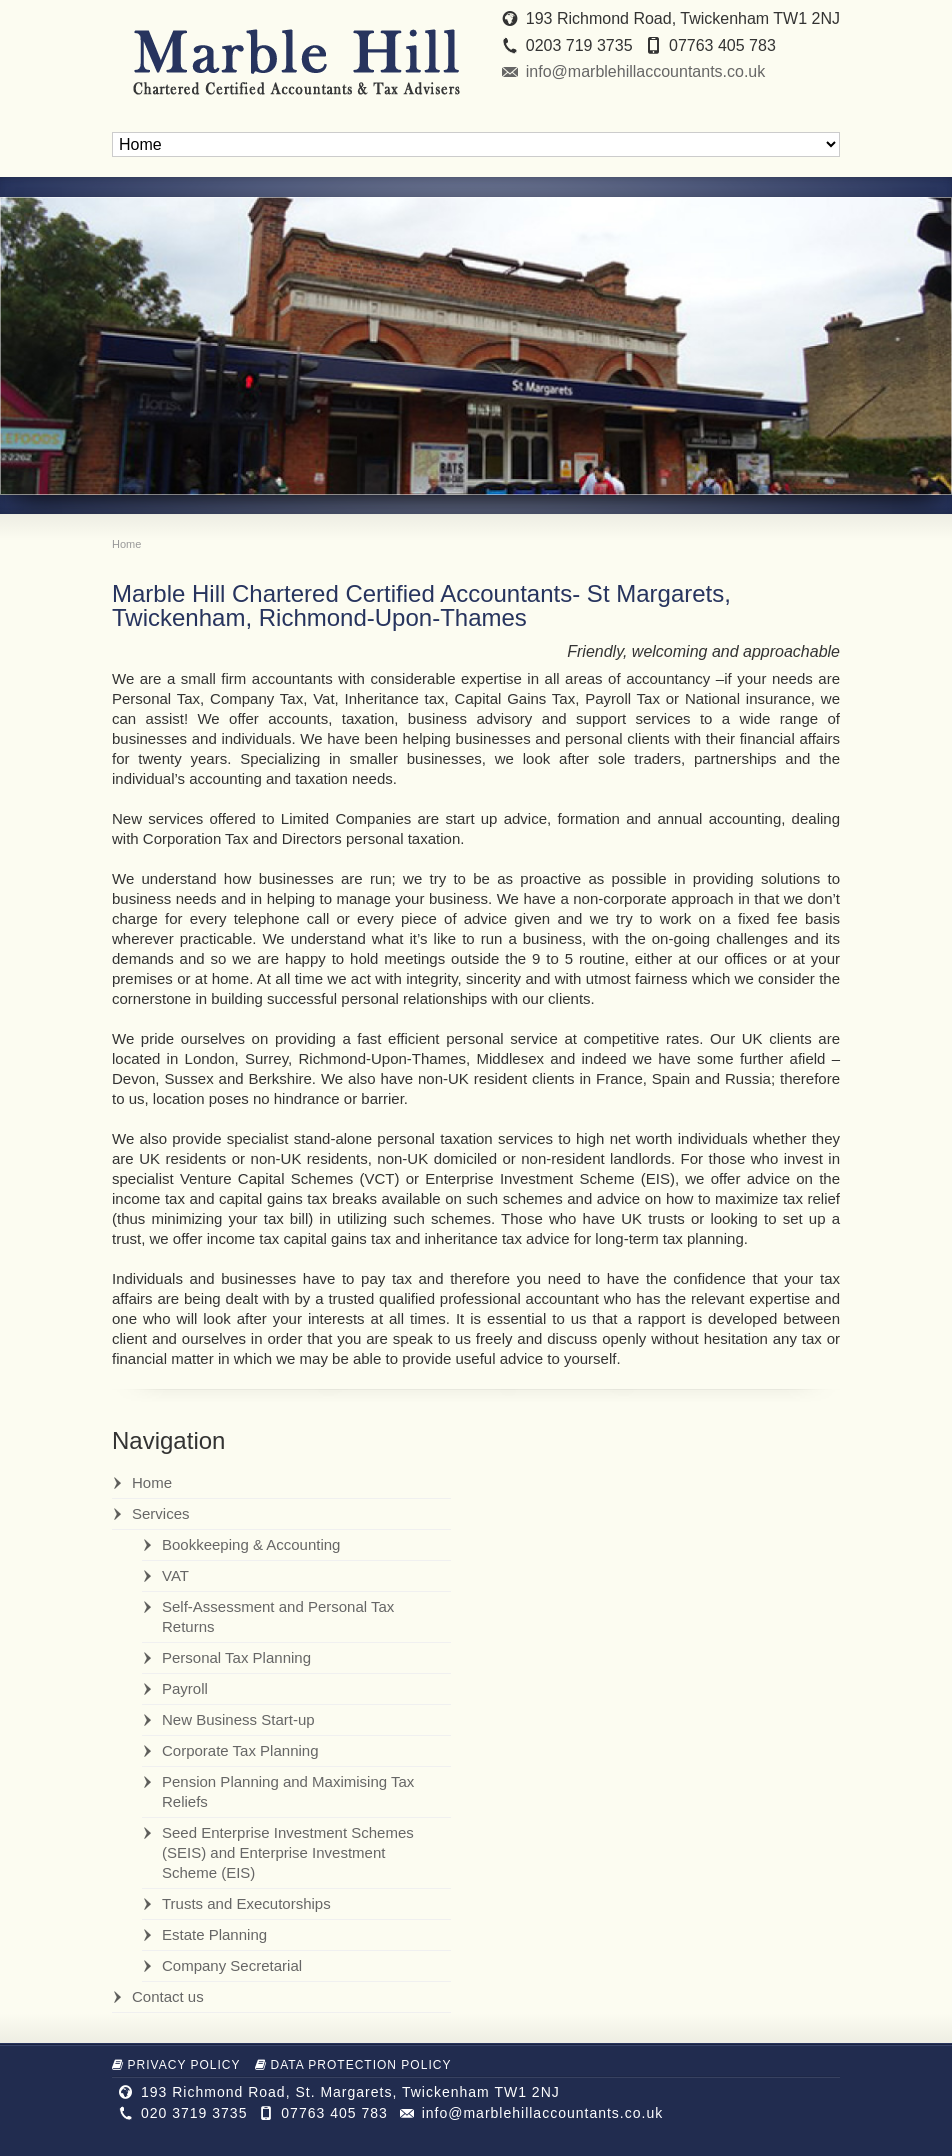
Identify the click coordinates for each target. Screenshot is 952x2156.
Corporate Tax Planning (240, 1750)
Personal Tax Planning (236, 1657)
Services (161, 1513)
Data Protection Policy (353, 2065)
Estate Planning (214, 1934)
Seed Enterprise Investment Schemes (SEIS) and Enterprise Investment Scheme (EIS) (288, 1852)
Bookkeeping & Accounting (251, 1544)
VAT (175, 1575)
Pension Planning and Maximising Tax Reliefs (288, 1791)
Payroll (185, 1688)
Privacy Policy (176, 2065)
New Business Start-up (238, 1719)
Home (152, 1482)
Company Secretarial (232, 1965)
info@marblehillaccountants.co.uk (645, 71)
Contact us (168, 1996)
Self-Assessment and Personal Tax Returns (278, 1616)
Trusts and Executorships (246, 1903)
